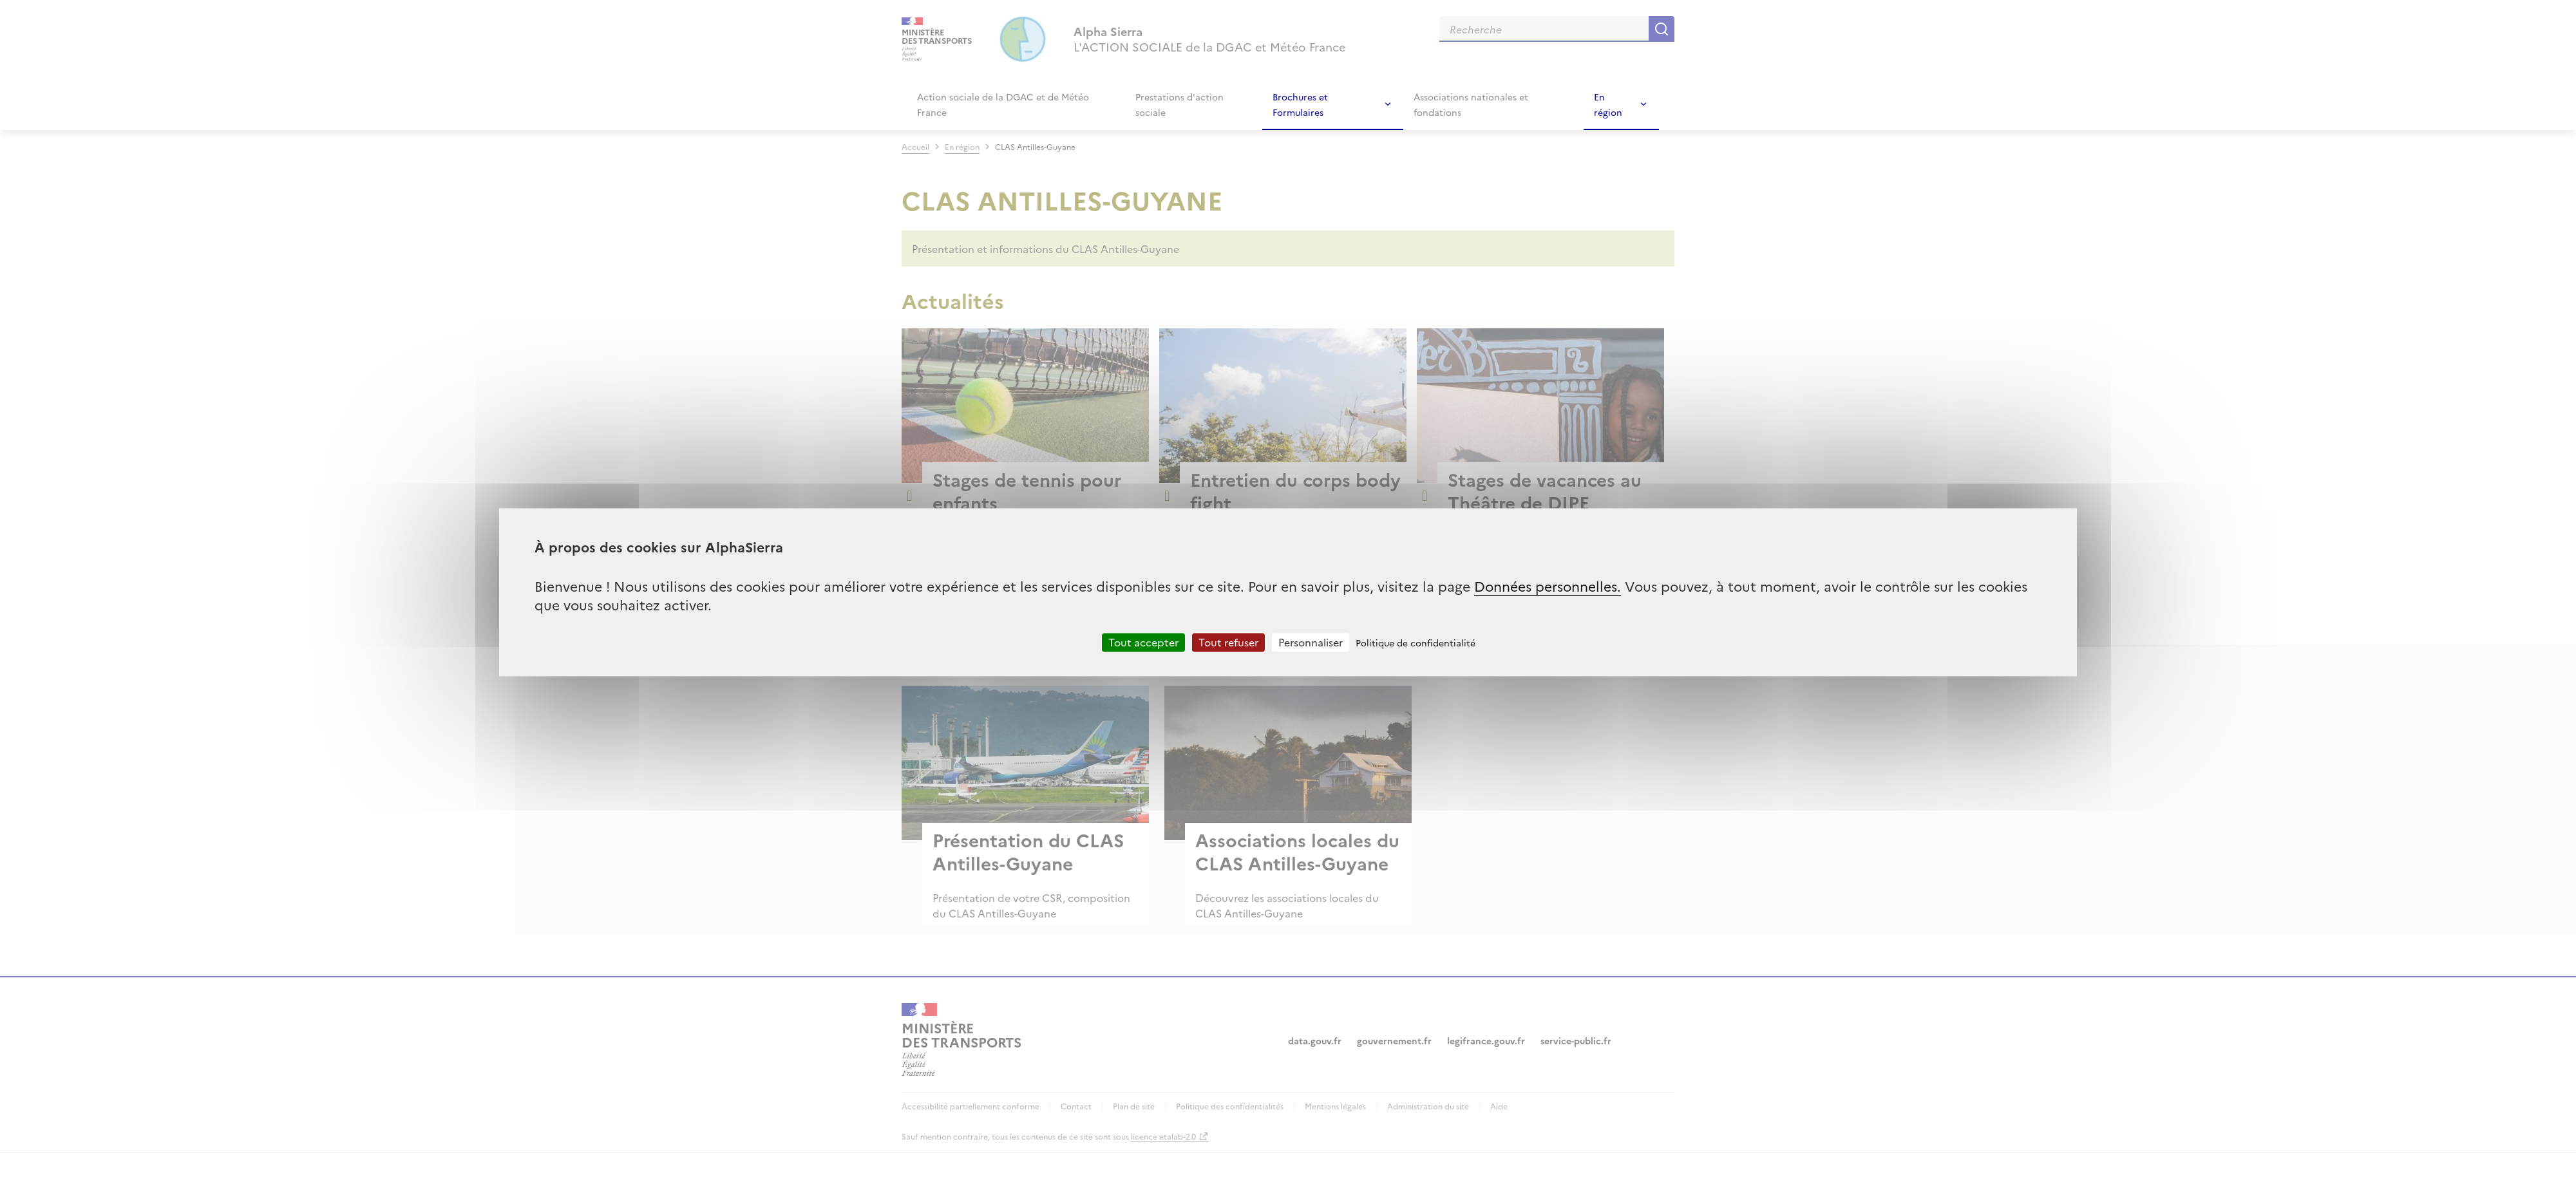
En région (1608, 104)
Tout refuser (1228, 642)
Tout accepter (1143, 642)
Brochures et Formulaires (1300, 104)
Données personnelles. (1547, 585)
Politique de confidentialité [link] (1415, 642)
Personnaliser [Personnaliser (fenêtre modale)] (1310, 642)
